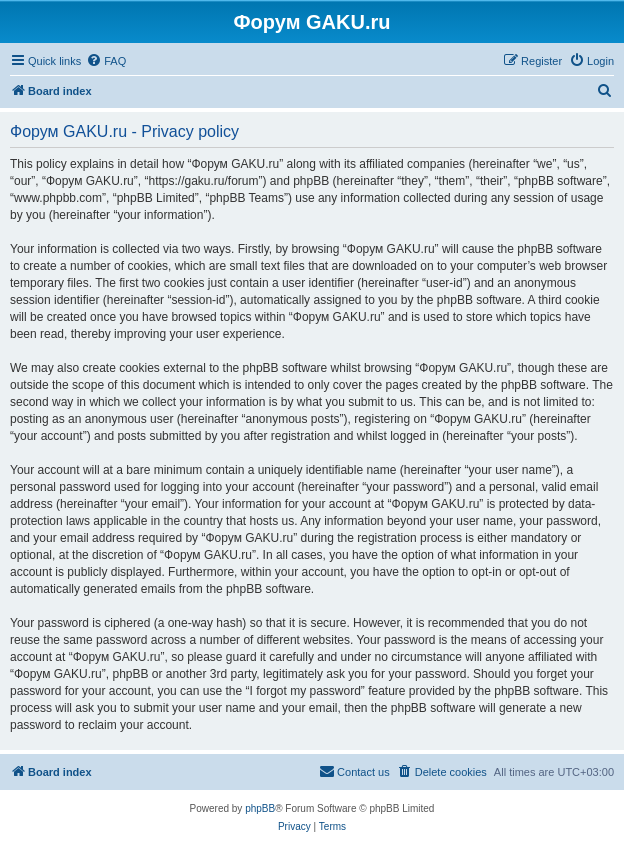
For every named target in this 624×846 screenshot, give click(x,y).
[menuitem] (106, 61)
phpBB (260, 808)
